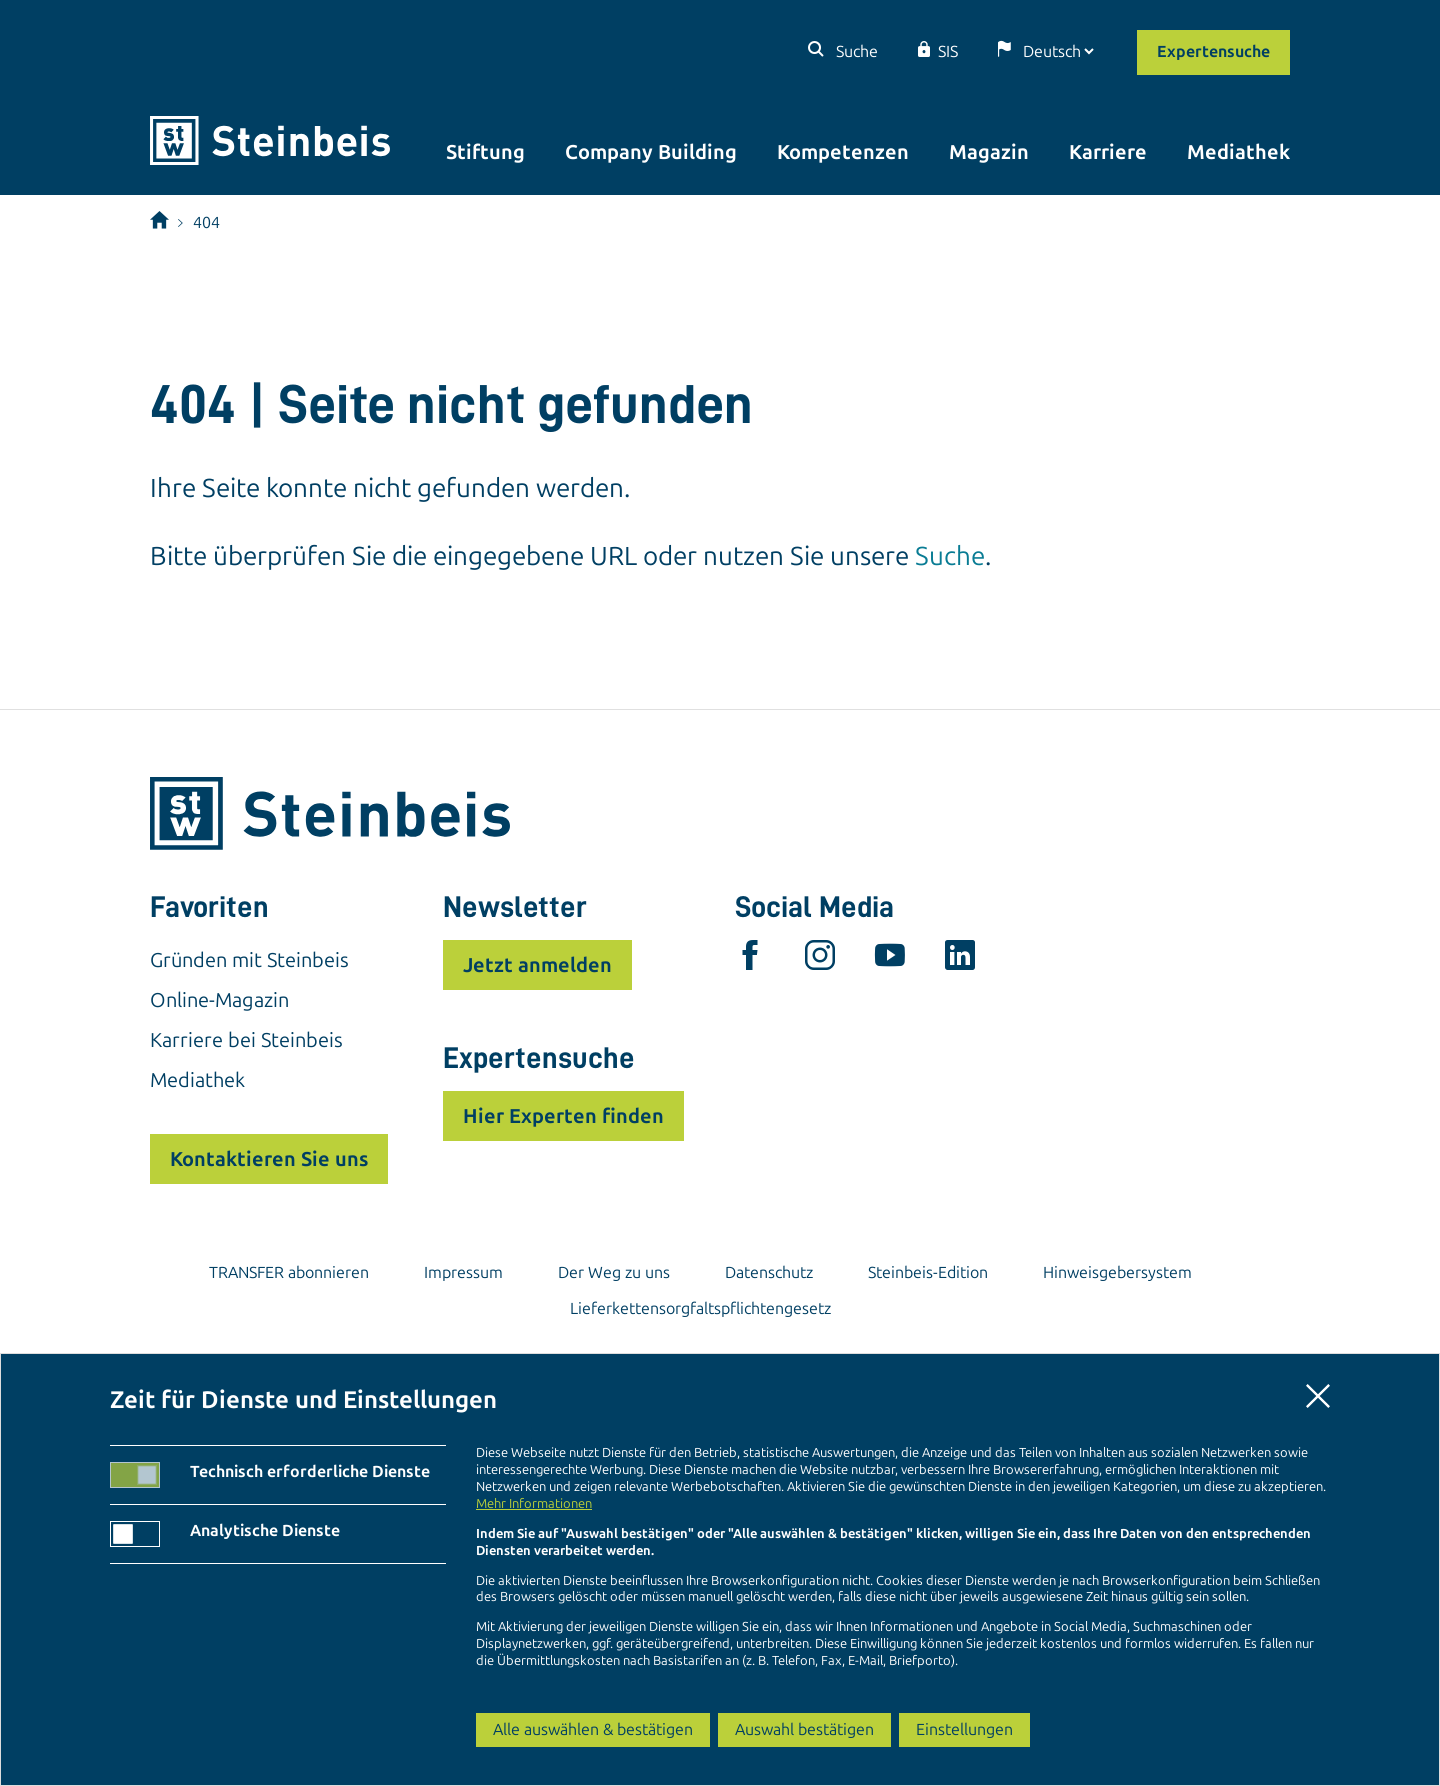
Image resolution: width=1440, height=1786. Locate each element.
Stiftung (485, 152)
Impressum (463, 1272)
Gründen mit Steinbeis (249, 960)
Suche (855, 51)
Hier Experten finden (563, 1116)
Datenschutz (769, 1272)
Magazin (989, 152)
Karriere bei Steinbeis (246, 1040)
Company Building (651, 152)
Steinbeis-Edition (928, 1272)
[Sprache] (1058, 51)
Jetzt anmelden (537, 965)
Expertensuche (1213, 51)
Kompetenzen (843, 152)
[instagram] (820, 960)
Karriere (1108, 152)
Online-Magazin (219, 1000)
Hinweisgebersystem (1117, 1272)
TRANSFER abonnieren (289, 1272)
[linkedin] (960, 960)
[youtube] (890, 960)
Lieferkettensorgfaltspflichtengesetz (700, 1308)
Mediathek (1238, 152)
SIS (948, 51)
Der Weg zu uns (614, 1272)
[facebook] (750, 960)
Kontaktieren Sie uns (269, 1159)
